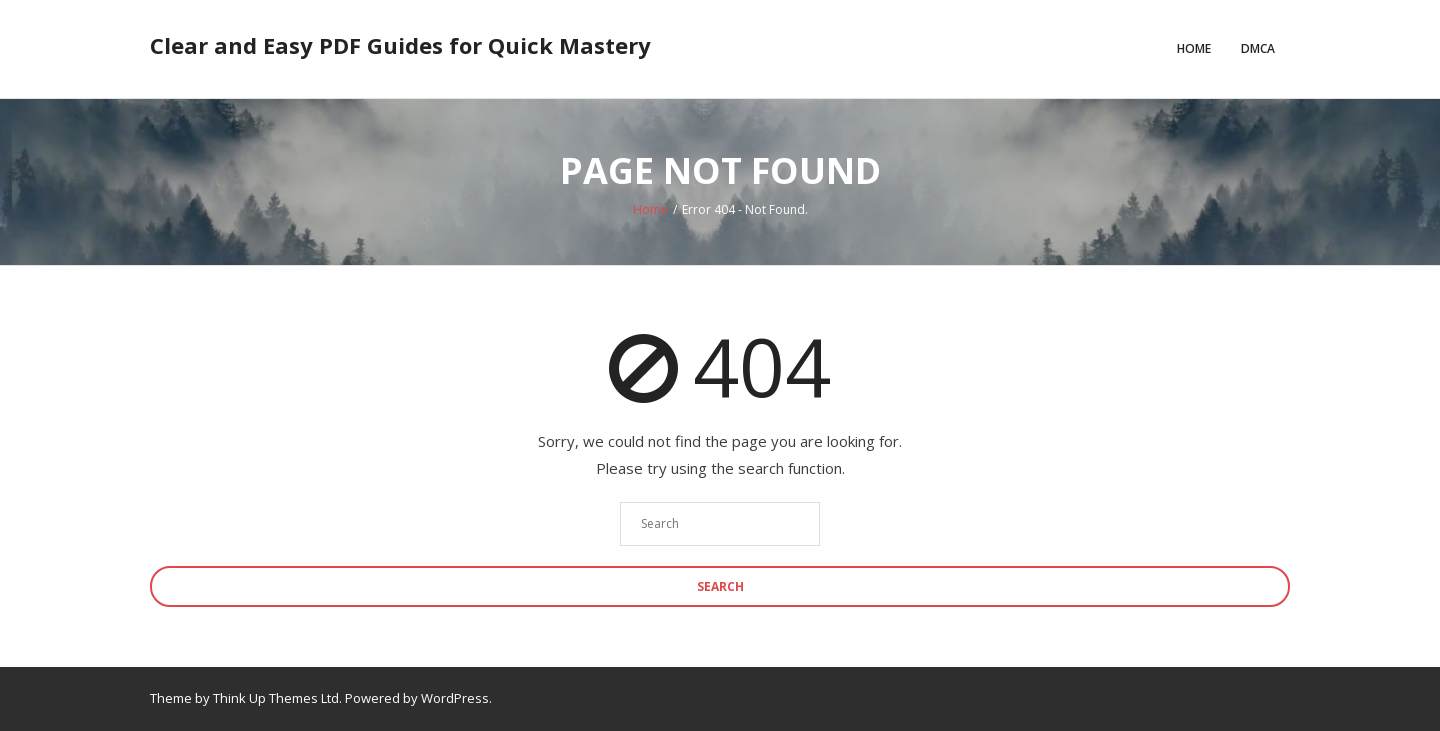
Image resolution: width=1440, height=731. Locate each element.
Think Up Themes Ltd (276, 698)
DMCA (1258, 48)
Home (1194, 48)
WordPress (455, 698)
